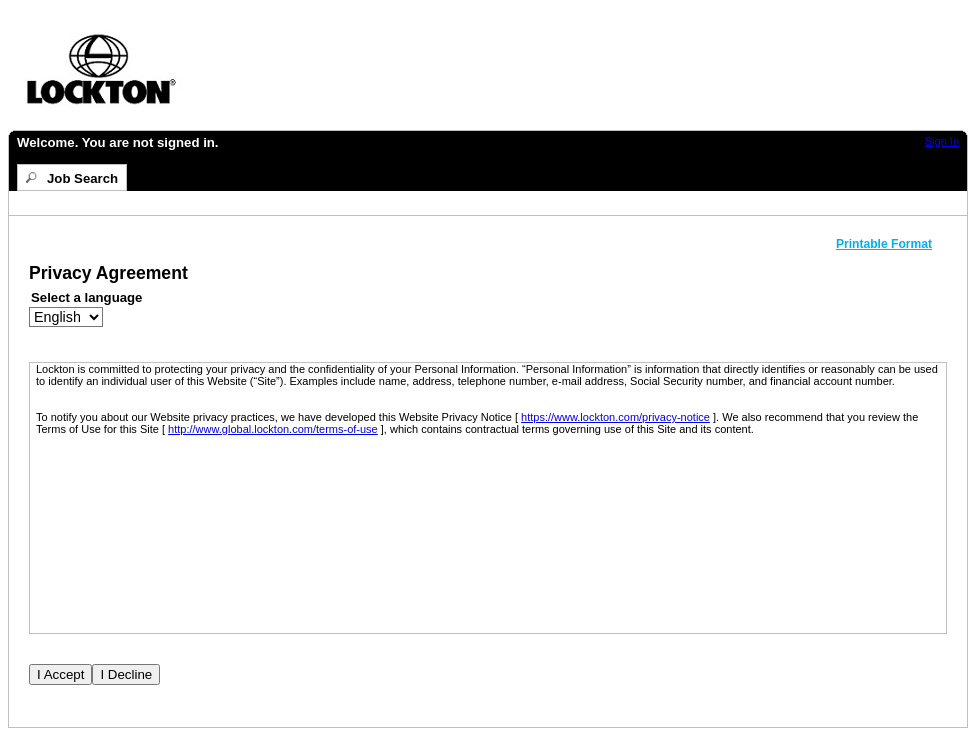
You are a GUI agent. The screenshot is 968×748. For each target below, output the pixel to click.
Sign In (942, 141)
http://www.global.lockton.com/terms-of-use (273, 429)
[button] (891, 244)
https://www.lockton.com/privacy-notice (615, 417)
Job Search (82, 178)
